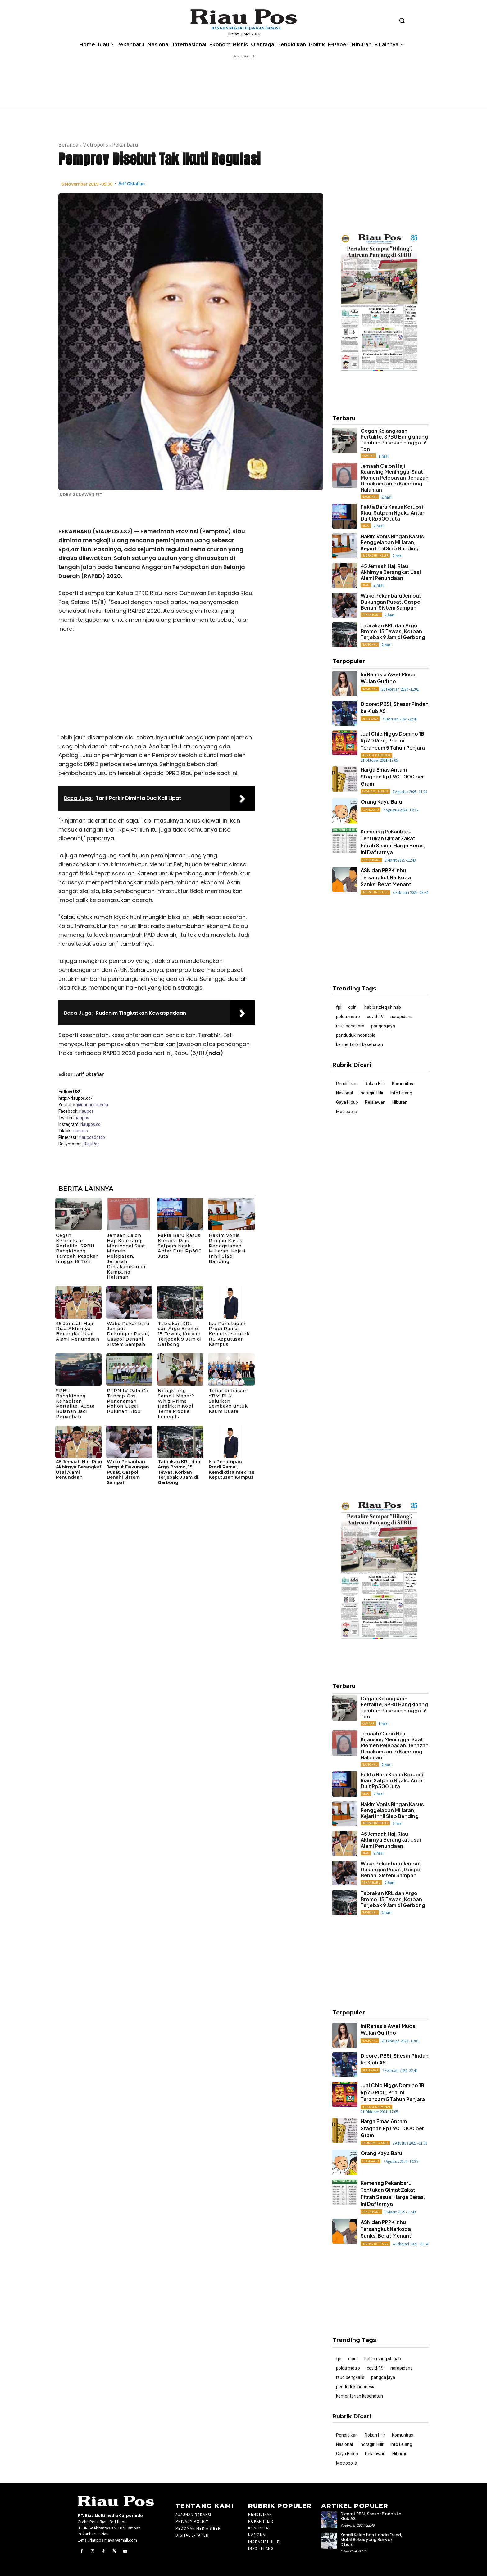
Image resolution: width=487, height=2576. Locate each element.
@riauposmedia (92, 1104)
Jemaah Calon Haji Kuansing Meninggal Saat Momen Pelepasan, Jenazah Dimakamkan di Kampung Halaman (126, 1256)
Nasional (370, 497)
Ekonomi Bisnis (375, 791)
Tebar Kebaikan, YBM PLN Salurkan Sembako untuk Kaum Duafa (229, 1401)
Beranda (68, 144)
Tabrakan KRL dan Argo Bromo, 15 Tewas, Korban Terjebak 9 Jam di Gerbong (180, 1334)
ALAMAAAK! (370, 810)
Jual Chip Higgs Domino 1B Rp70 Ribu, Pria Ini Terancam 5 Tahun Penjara (393, 740)
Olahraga (370, 719)
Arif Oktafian (131, 184)
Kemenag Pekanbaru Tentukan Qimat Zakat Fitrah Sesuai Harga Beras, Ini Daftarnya (393, 2193)
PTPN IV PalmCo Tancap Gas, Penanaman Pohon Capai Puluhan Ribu (127, 1401)
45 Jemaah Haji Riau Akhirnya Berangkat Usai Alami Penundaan (77, 1331)
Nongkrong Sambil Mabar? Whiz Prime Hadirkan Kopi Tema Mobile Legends (176, 1403)
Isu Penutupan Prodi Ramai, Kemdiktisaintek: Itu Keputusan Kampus (230, 1334)
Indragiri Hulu (375, 892)
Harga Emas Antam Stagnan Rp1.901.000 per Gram (392, 776)
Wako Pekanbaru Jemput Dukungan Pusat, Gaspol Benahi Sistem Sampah (128, 1334)
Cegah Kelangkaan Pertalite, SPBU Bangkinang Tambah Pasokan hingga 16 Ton (77, 1248)
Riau (366, 526)
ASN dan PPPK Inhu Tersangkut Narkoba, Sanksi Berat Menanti (386, 877)
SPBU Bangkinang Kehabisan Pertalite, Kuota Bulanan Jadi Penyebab (75, 1403)
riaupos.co (90, 1124)
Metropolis (95, 144)
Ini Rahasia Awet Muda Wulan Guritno (388, 677)
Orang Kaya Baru (381, 801)
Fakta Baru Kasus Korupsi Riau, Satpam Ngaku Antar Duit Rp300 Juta (180, 1246)
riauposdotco (91, 1137)
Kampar (368, 456)
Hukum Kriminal (376, 755)
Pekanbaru (125, 144)
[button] (401, 20)
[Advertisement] (156, 685)
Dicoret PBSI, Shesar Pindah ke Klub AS (370, 2516)
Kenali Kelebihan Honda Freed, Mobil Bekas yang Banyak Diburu (371, 2539)
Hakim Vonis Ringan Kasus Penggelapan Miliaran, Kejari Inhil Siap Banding (227, 1248)
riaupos (86, 1111)
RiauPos (92, 1143)
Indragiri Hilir (375, 555)
